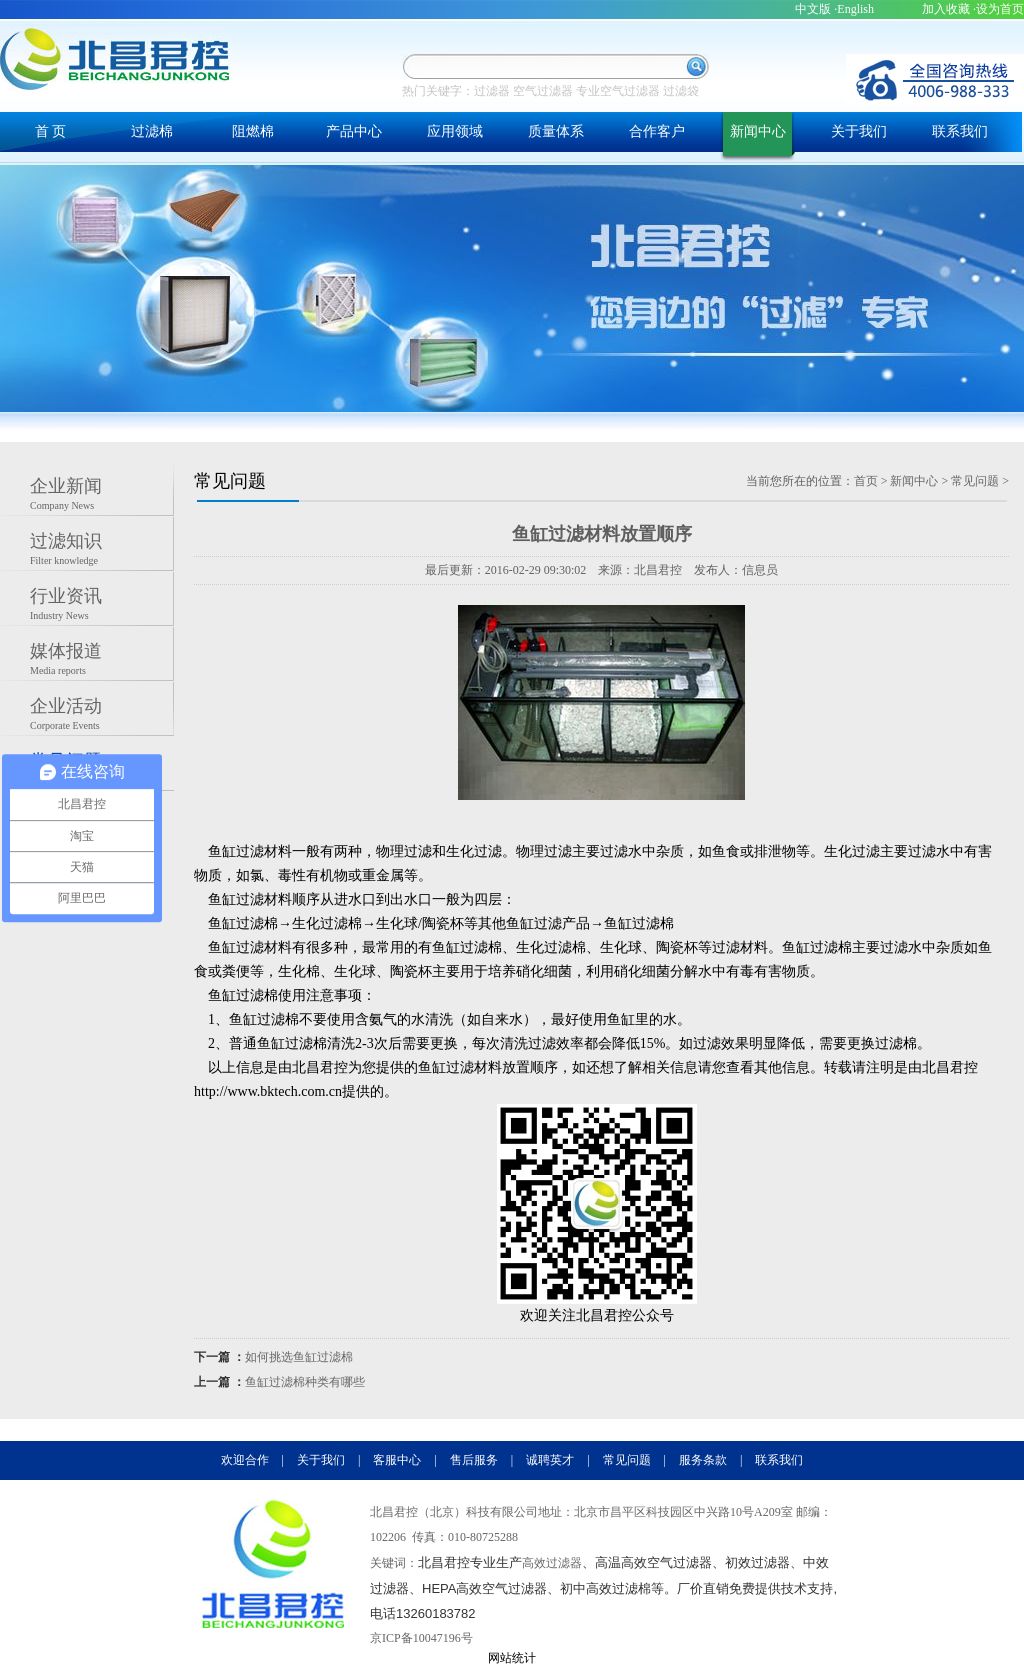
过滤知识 (102, 551)
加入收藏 (946, 9)
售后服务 (474, 1460)
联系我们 (960, 131)
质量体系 (556, 131)
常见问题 (975, 481)
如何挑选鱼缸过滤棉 (299, 1357)
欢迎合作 (245, 1460)
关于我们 (859, 131)
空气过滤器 (543, 91)
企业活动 (102, 716)
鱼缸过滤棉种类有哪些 (305, 1382)
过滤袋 (681, 91)
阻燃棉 (253, 131)
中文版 (813, 9)
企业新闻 (102, 496)
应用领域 (455, 131)
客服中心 (397, 1460)
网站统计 (512, 1658)
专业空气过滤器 (618, 91)
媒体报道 (102, 661)
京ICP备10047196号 (421, 1638)
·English (854, 9)
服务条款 (703, 1460)
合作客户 (657, 131)
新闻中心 (758, 131)
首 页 (51, 131)
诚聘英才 (550, 1460)
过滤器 (492, 91)
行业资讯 (102, 606)
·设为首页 (998, 9)
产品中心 (354, 131)
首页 (866, 481)
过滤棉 (152, 131)
